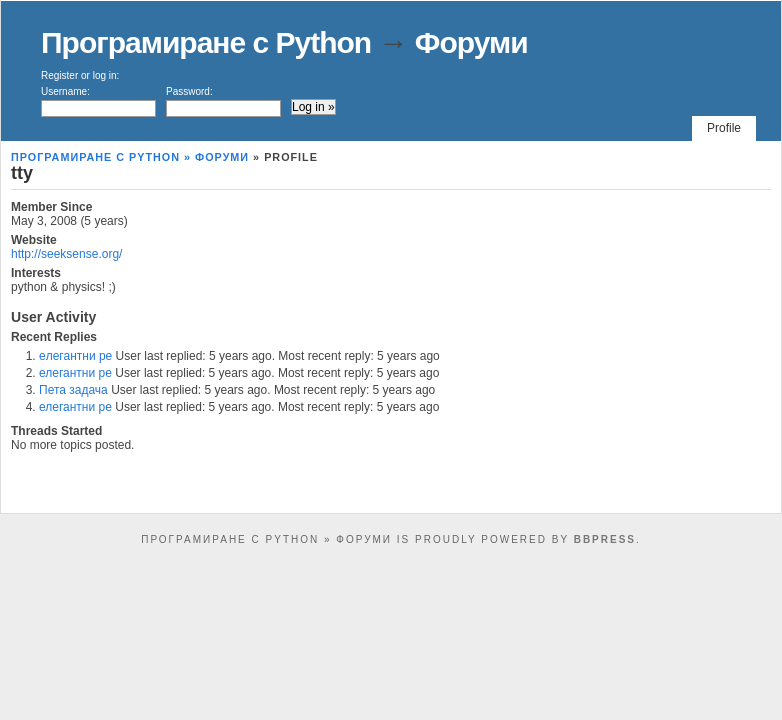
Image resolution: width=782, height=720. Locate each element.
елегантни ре (75, 373)
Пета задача (73, 390)
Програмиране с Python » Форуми (130, 157)
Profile (724, 128)
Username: (98, 101)
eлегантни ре (75, 356)
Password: (223, 101)
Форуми (471, 42)
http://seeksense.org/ (66, 254)
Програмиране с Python (206, 42)
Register (59, 75)
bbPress (605, 539)
